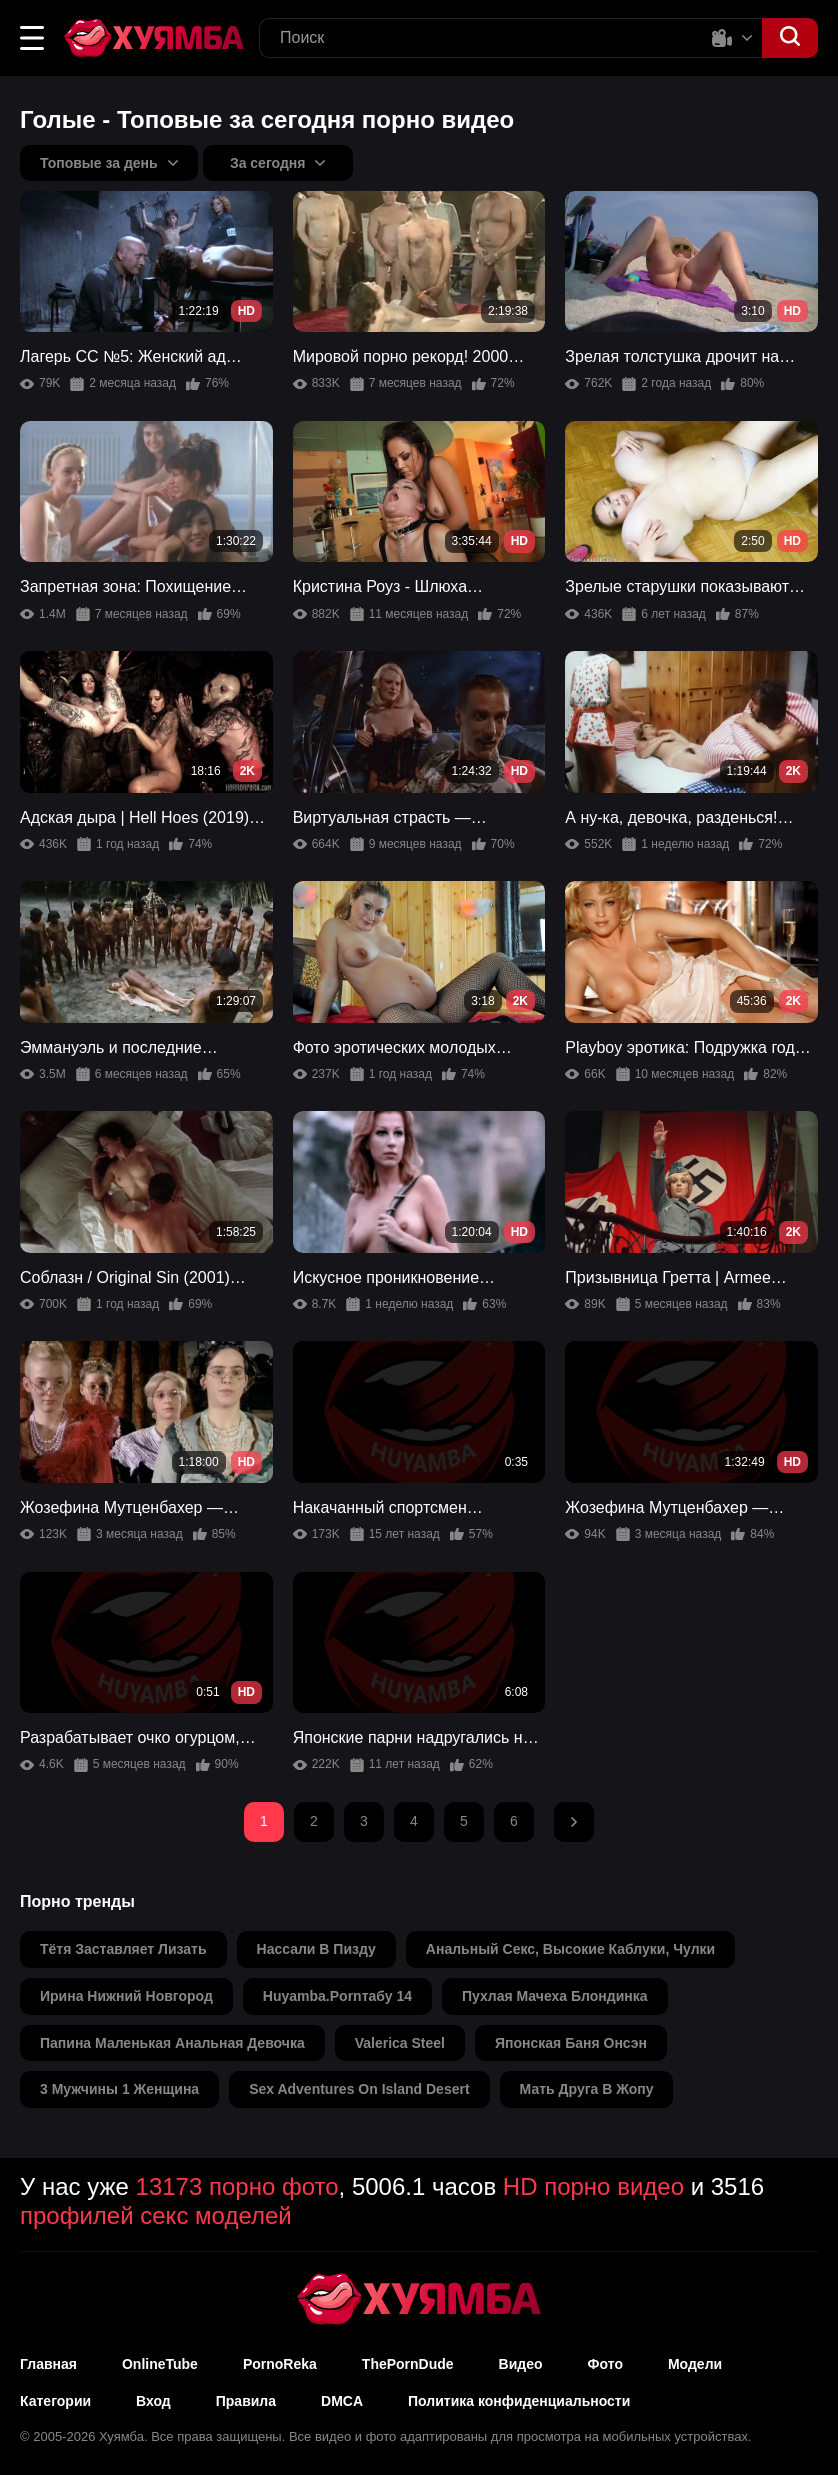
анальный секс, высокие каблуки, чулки (570, 1949)
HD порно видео (593, 2186)
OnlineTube (160, 2364)
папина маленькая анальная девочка (172, 2043)
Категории (55, 2401)
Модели (695, 2364)
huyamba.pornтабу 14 (337, 1996)
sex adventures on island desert (359, 2089)
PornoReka (280, 2364)
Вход (153, 2401)
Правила (246, 2401)
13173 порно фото (237, 2186)
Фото (605, 2364)
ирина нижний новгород (126, 1996)
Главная (48, 2364)
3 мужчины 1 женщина (119, 2089)
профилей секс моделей (156, 2215)
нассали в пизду (316, 1949)
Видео (521, 2364)
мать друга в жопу (587, 2089)
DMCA (342, 2401)
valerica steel (400, 2043)
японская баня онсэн (571, 2043)
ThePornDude (408, 2364)
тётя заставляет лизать (123, 1949)
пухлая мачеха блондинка (555, 1996)
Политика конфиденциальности (519, 2401)
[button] (32, 38)
